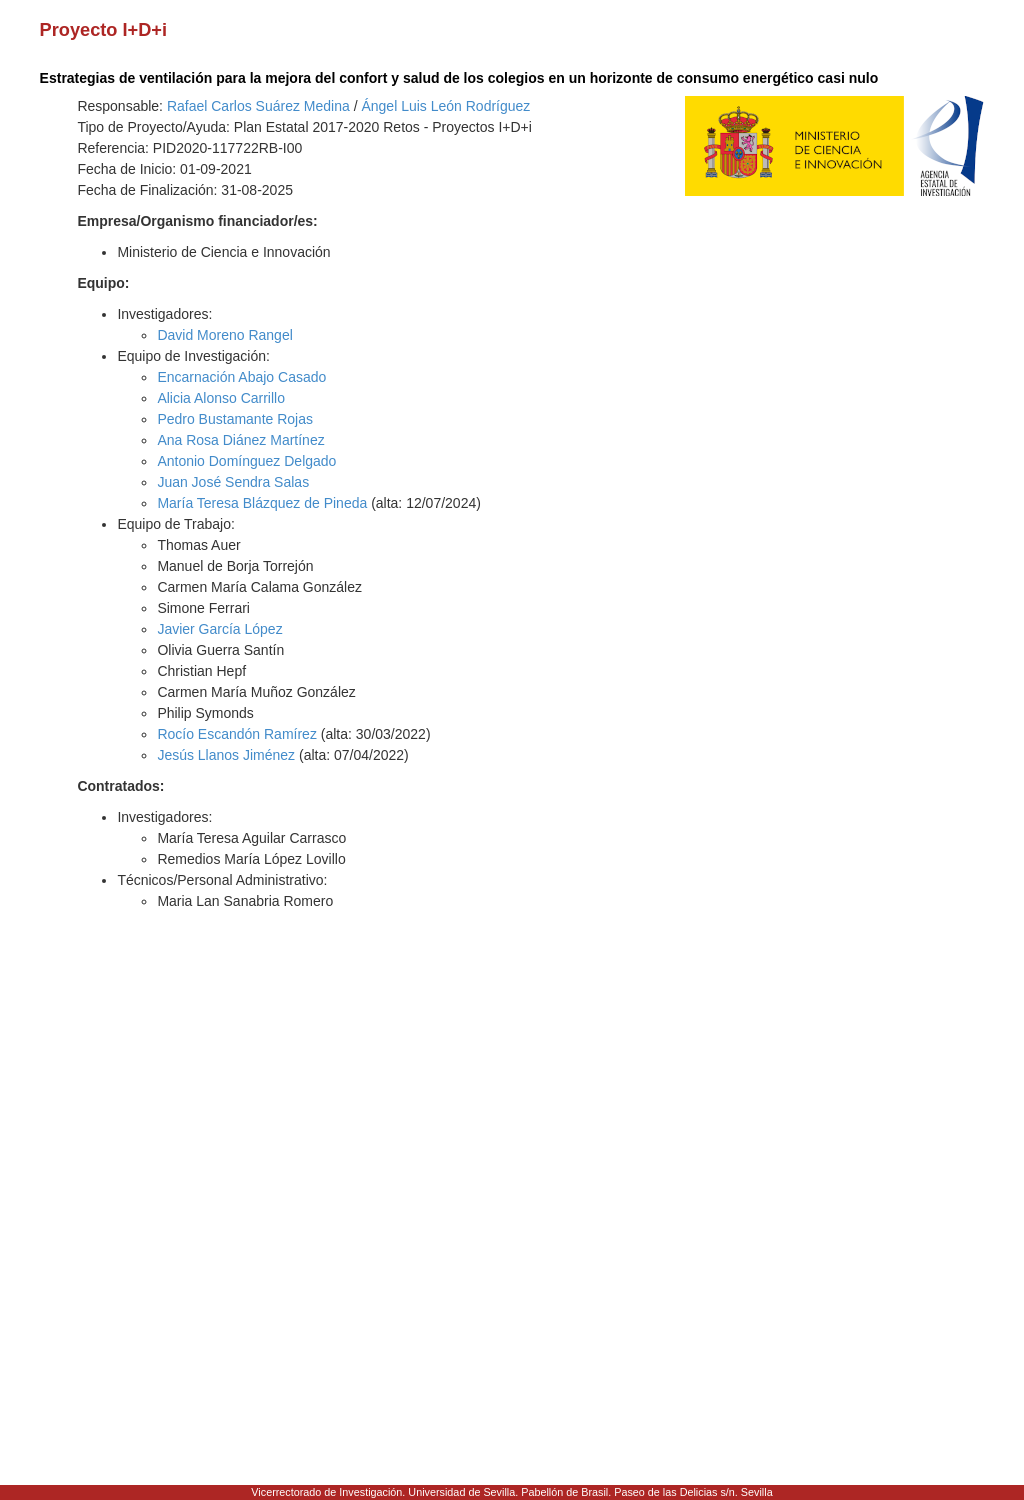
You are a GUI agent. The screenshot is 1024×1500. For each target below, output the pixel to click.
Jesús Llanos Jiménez (226, 755)
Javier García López (219, 629)
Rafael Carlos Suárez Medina (258, 106)
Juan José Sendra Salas (233, 482)
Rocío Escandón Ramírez (237, 734)
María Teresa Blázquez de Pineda (262, 503)
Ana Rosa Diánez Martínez (240, 440)
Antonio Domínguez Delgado (246, 461)
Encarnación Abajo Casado (241, 377)
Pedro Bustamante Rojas (235, 419)
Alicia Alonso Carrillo (221, 398)
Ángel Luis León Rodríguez (445, 106)
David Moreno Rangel (224, 335)
